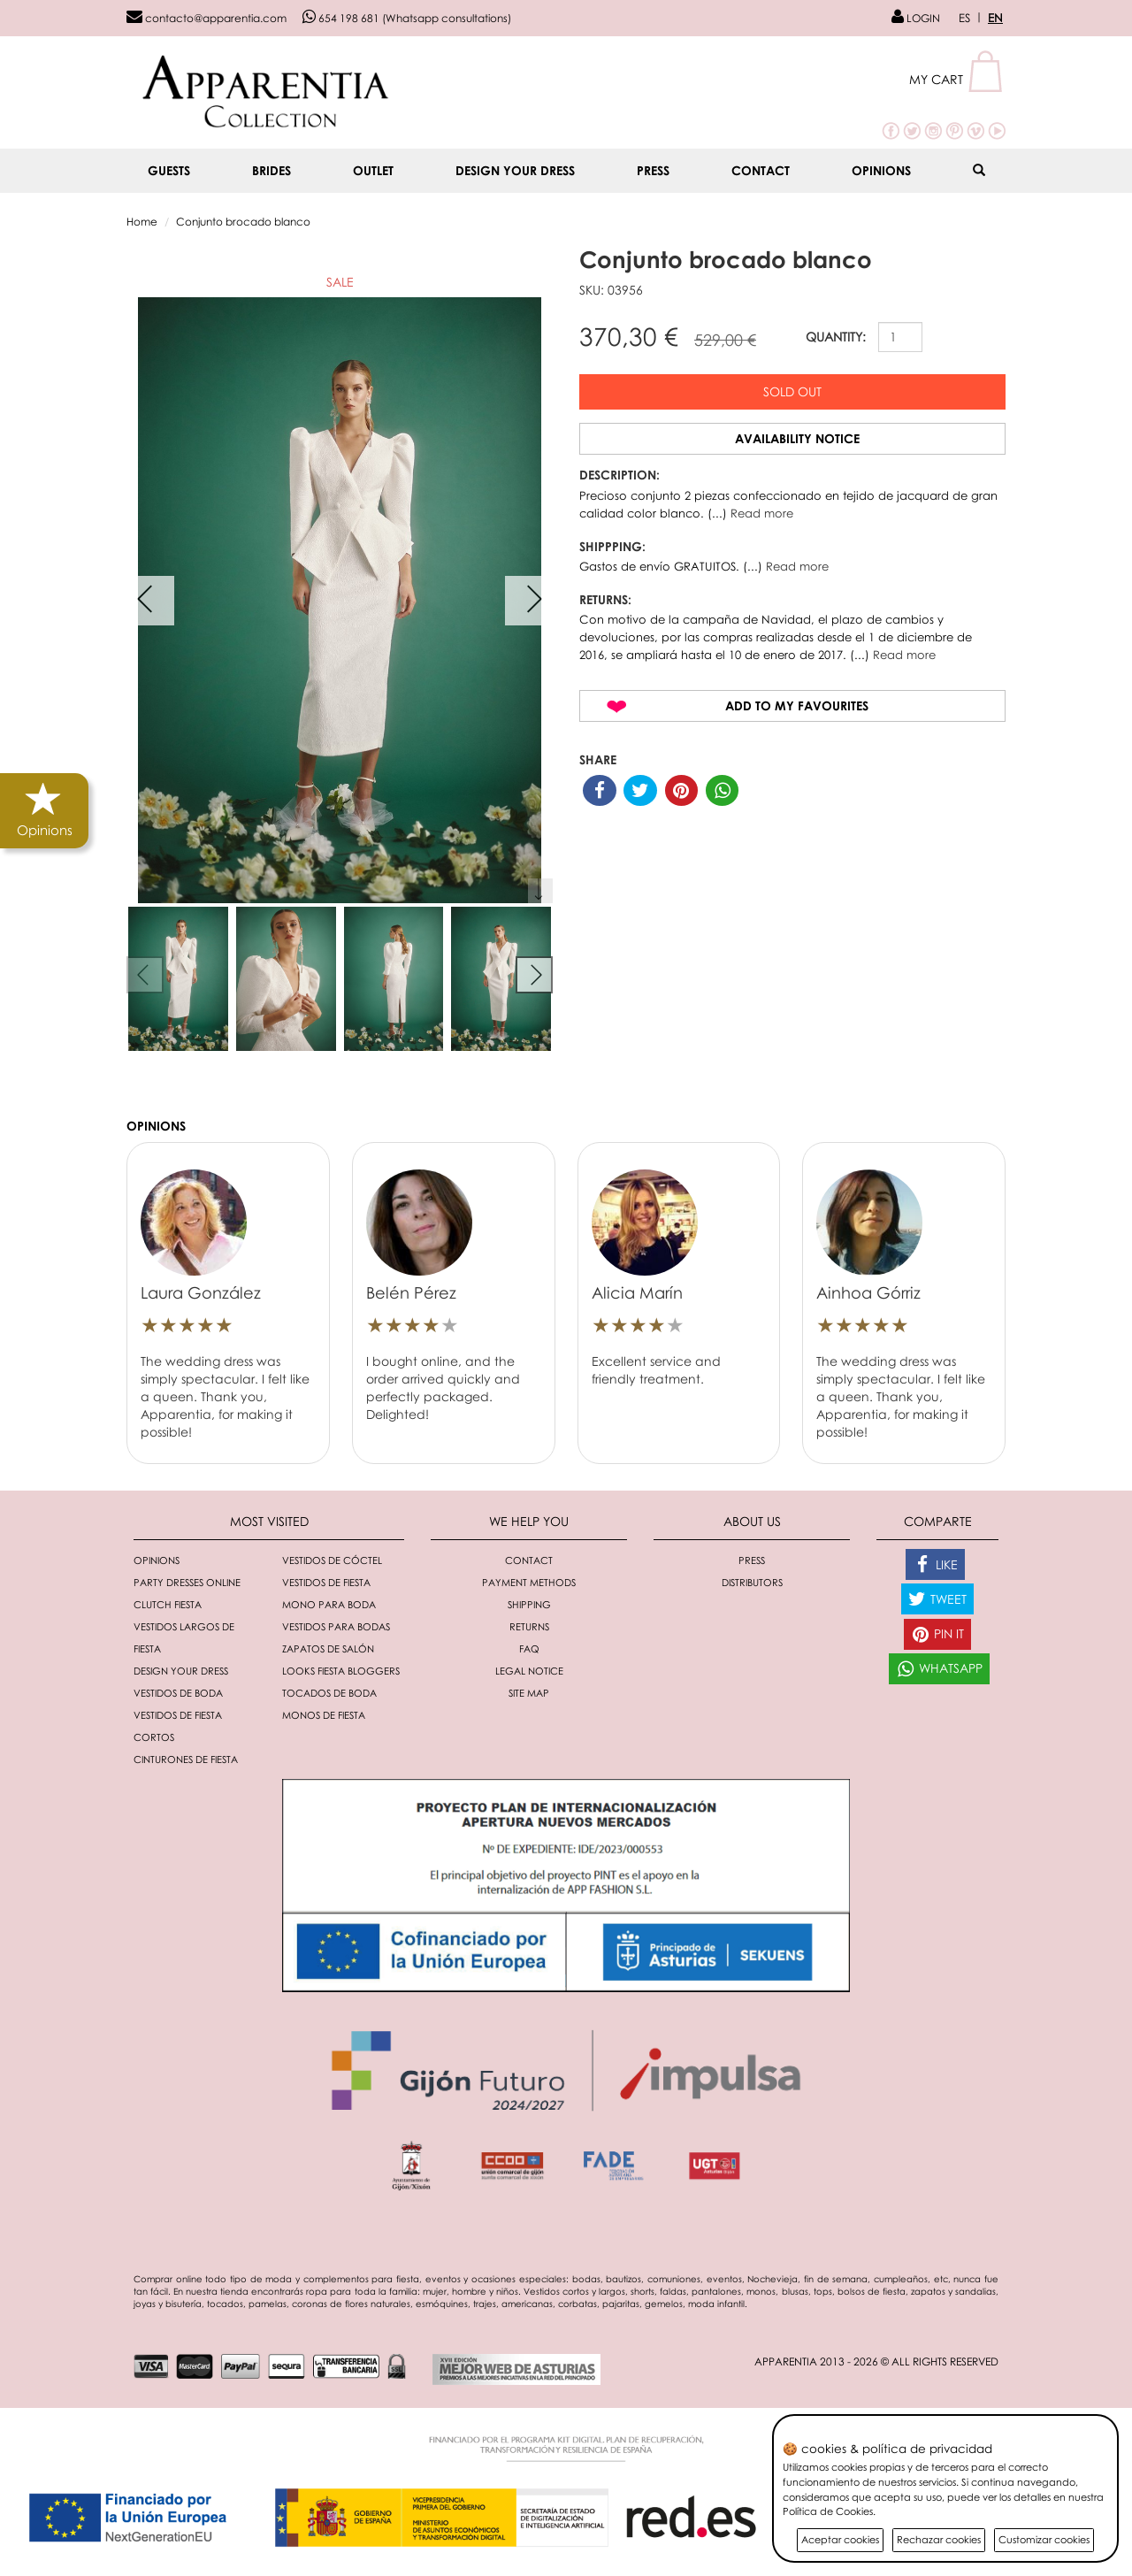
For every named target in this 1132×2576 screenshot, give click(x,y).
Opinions (881, 170)
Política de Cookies (828, 2511)
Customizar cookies (1044, 2539)
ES (964, 18)
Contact (760, 170)
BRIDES (271, 170)
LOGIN (915, 18)
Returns (529, 1626)
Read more (761, 513)
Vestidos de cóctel (332, 1560)
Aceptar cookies (840, 2539)
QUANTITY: (836, 336)
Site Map (529, 1692)
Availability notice (797, 438)
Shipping (529, 1604)
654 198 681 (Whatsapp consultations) (406, 18)
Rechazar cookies (939, 2539)
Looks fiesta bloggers (341, 1670)
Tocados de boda (329, 1692)
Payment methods (529, 1582)
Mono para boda (329, 1604)
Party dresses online (187, 1582)
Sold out (792, 391)
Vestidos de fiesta (326, 1582)
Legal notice (529, 1670)
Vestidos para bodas (336, 1626)
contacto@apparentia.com (206, 18)
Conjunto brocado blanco (243, 221)
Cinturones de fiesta (186, 1759)
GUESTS (169, 170)
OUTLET (373, 170)
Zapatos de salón (328, 1648)
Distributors (752, 1582)
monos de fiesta (323, 1715)
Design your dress (515, 170)
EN (995, 18)
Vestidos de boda (178, 1692)
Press (653, 170)
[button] (957, 79)
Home (141, 221)
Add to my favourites (796, 705)
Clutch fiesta (168, 1604)
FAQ (529, 1648)
